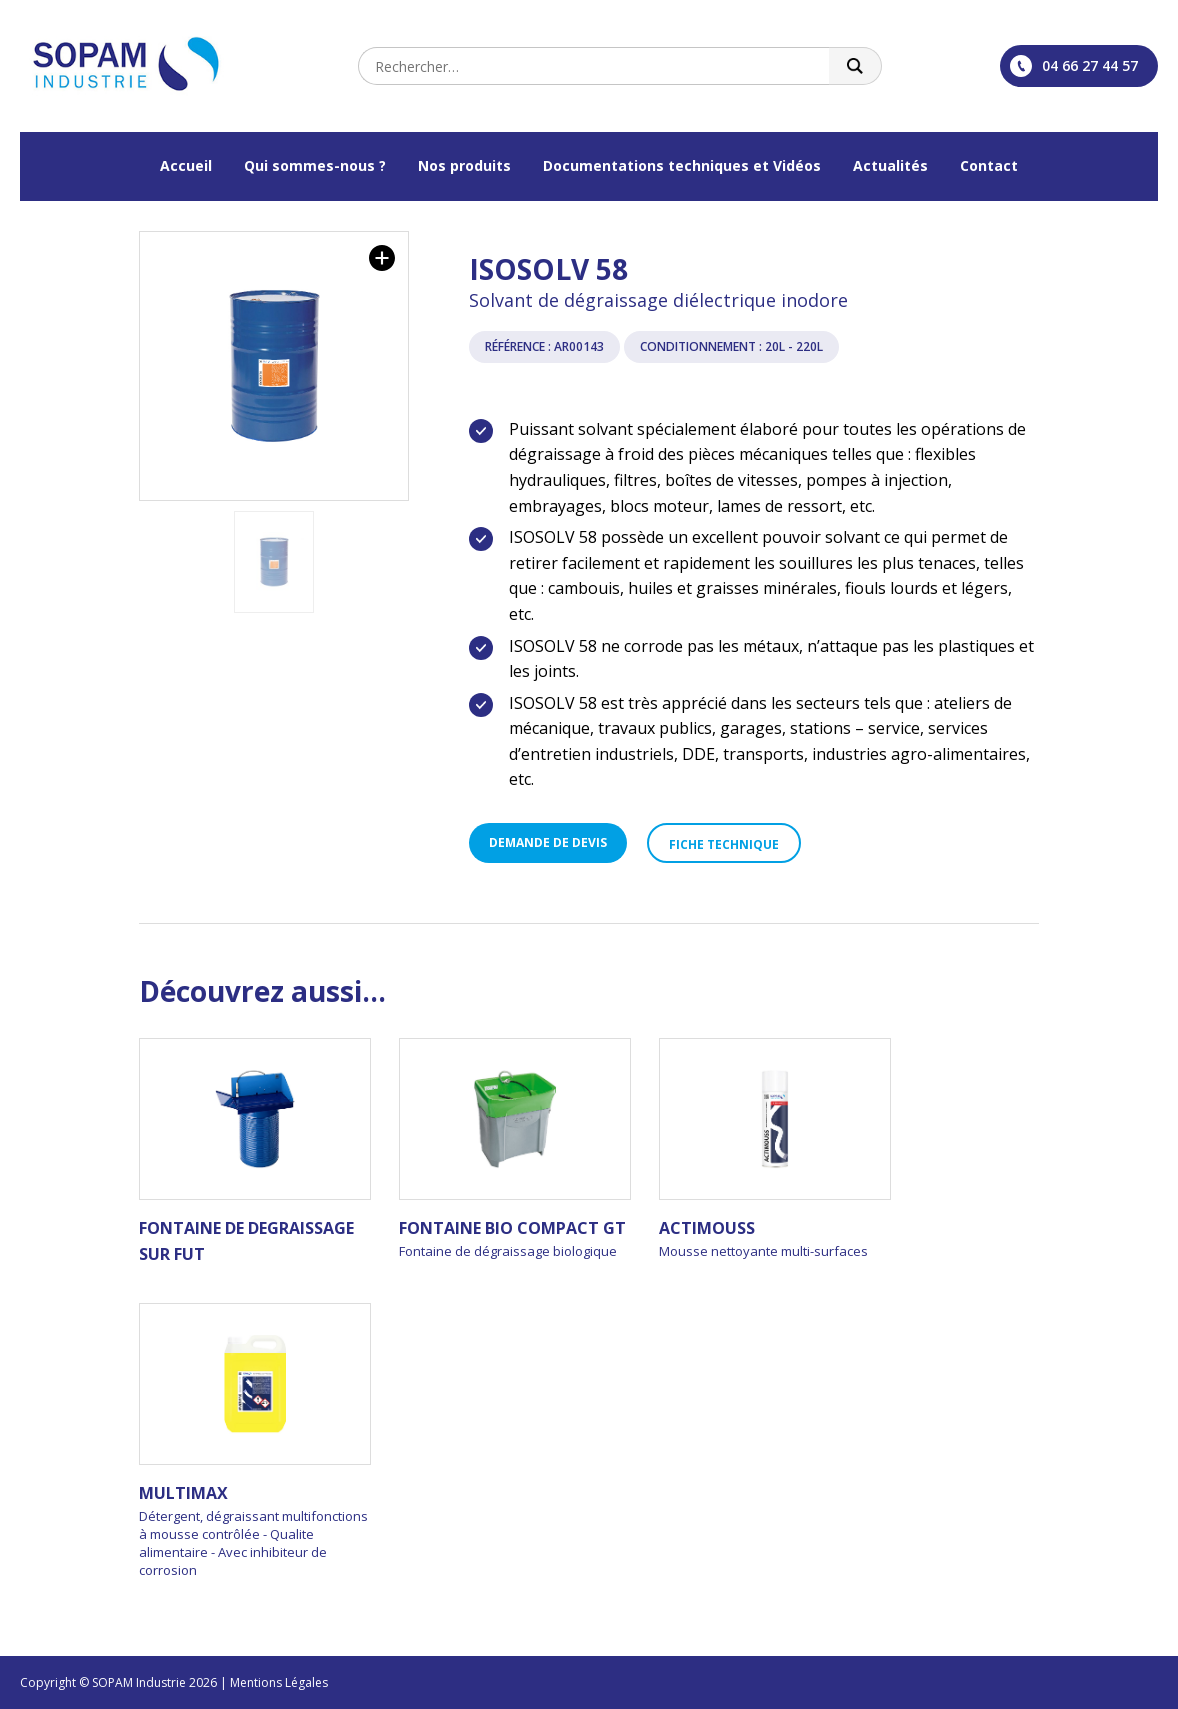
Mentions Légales (279, 1682)
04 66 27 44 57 (1074, 66)
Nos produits (464, 165)
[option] (274, 366)
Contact (989, 165)
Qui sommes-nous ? (315, 165)
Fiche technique (724, 844)
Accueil (186, 165)
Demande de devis (548, 842)
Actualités (890, 165)
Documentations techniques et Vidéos (682, 165)
